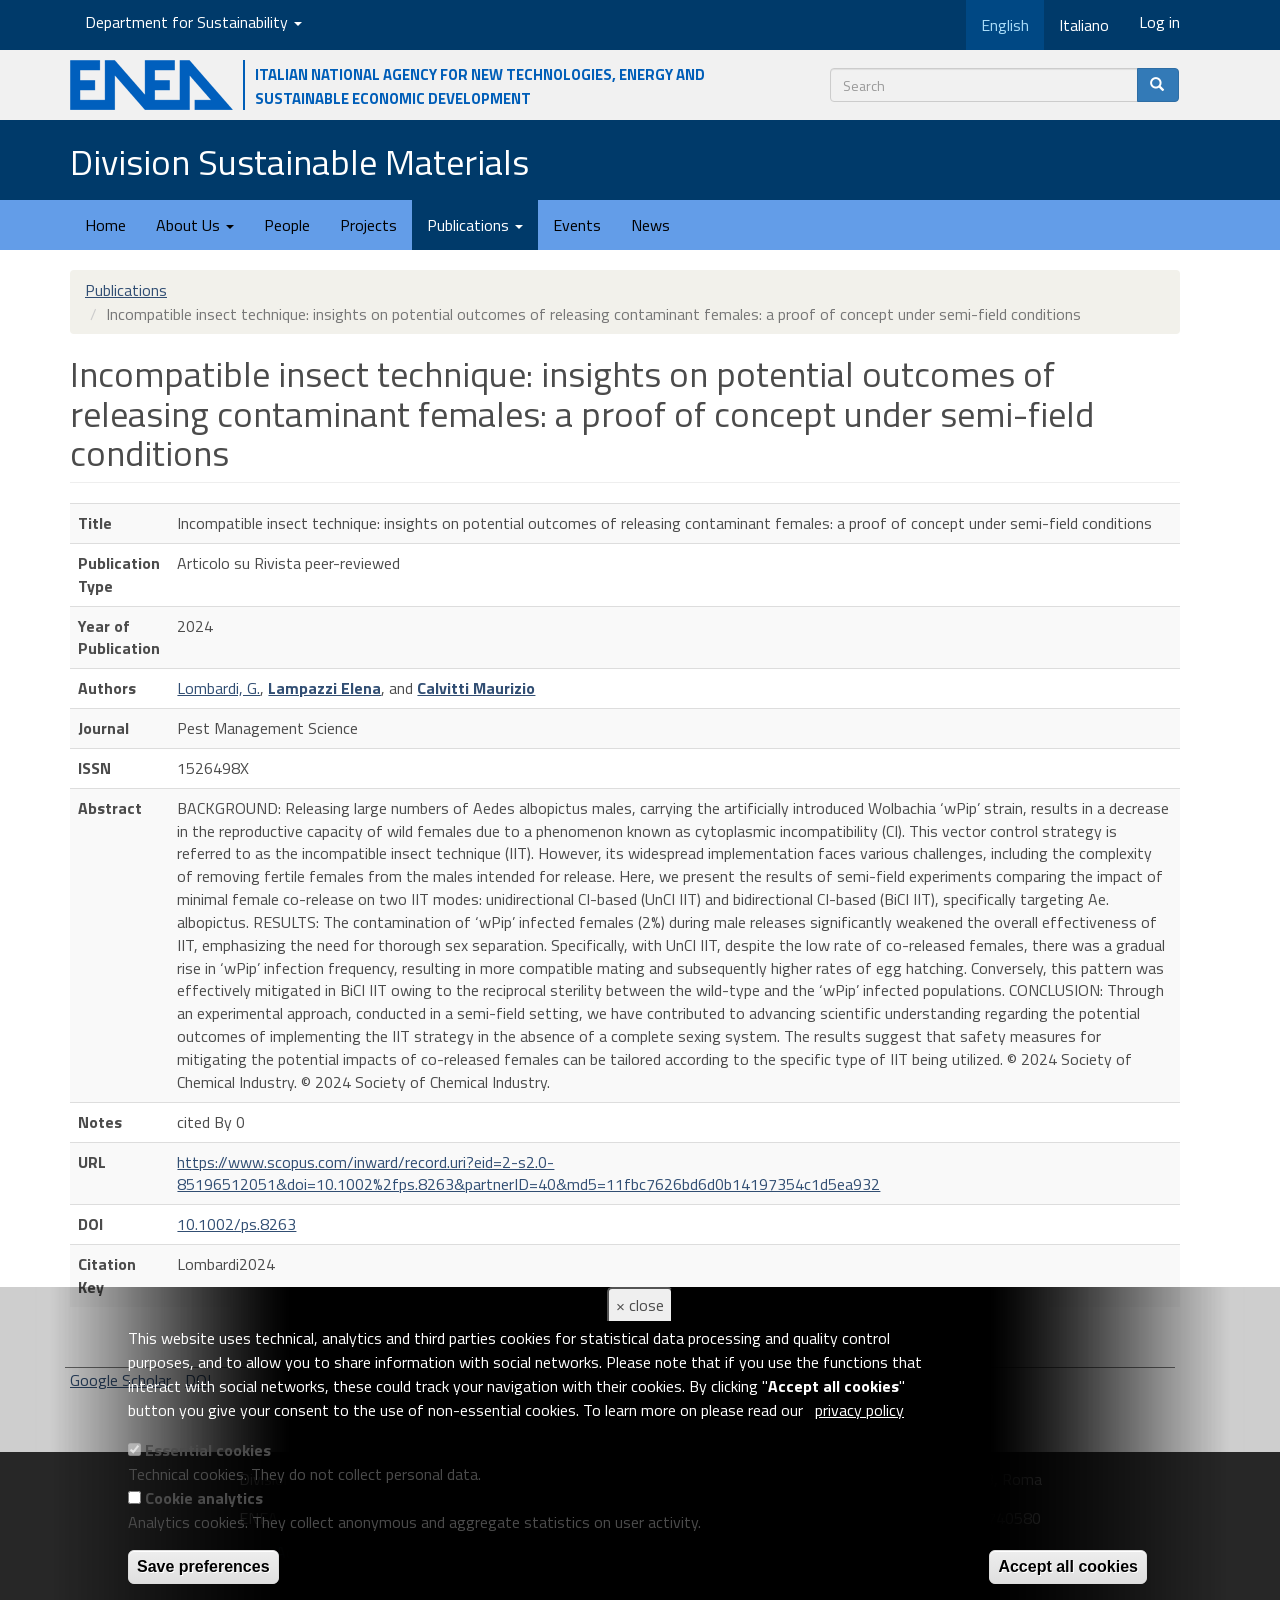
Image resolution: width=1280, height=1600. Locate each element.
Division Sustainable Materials (299, 161)
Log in (1159, 22)
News (650, 225)
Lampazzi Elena (324, 688)
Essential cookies (208, 1450)
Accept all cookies (1068, 1566)
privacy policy (859, 1410)
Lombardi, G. (218, 688)
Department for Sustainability (193, 22)
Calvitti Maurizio (476, 688)
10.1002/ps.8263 (236, 1224)
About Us (195, 225)
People (287, 225)
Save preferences (203, 1566)
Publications (475, 225)
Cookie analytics (204, 1498)
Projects (368, 225)
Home (105, 225)
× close (640, 1305)
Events (577, 225)
